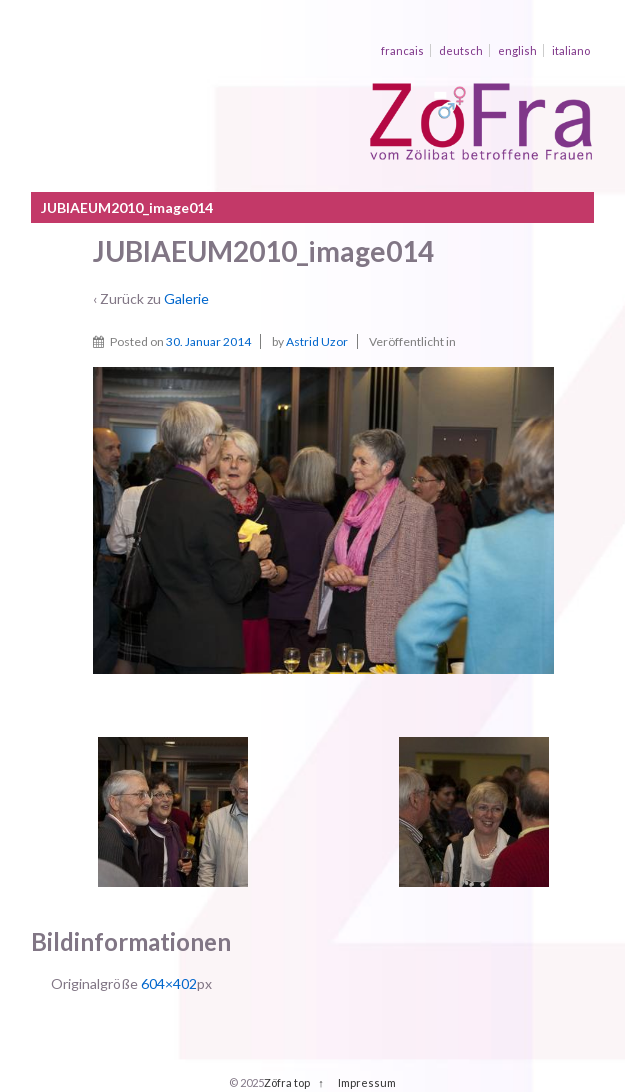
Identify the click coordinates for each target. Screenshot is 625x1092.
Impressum (367, 1082)
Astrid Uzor (317, 341)
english (517, 50)
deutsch (461, 50)
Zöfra (278, 1082)
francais (402, 50)
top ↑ (309, 1082)
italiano (571, 50)
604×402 (169, 983)
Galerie (186, 298)
